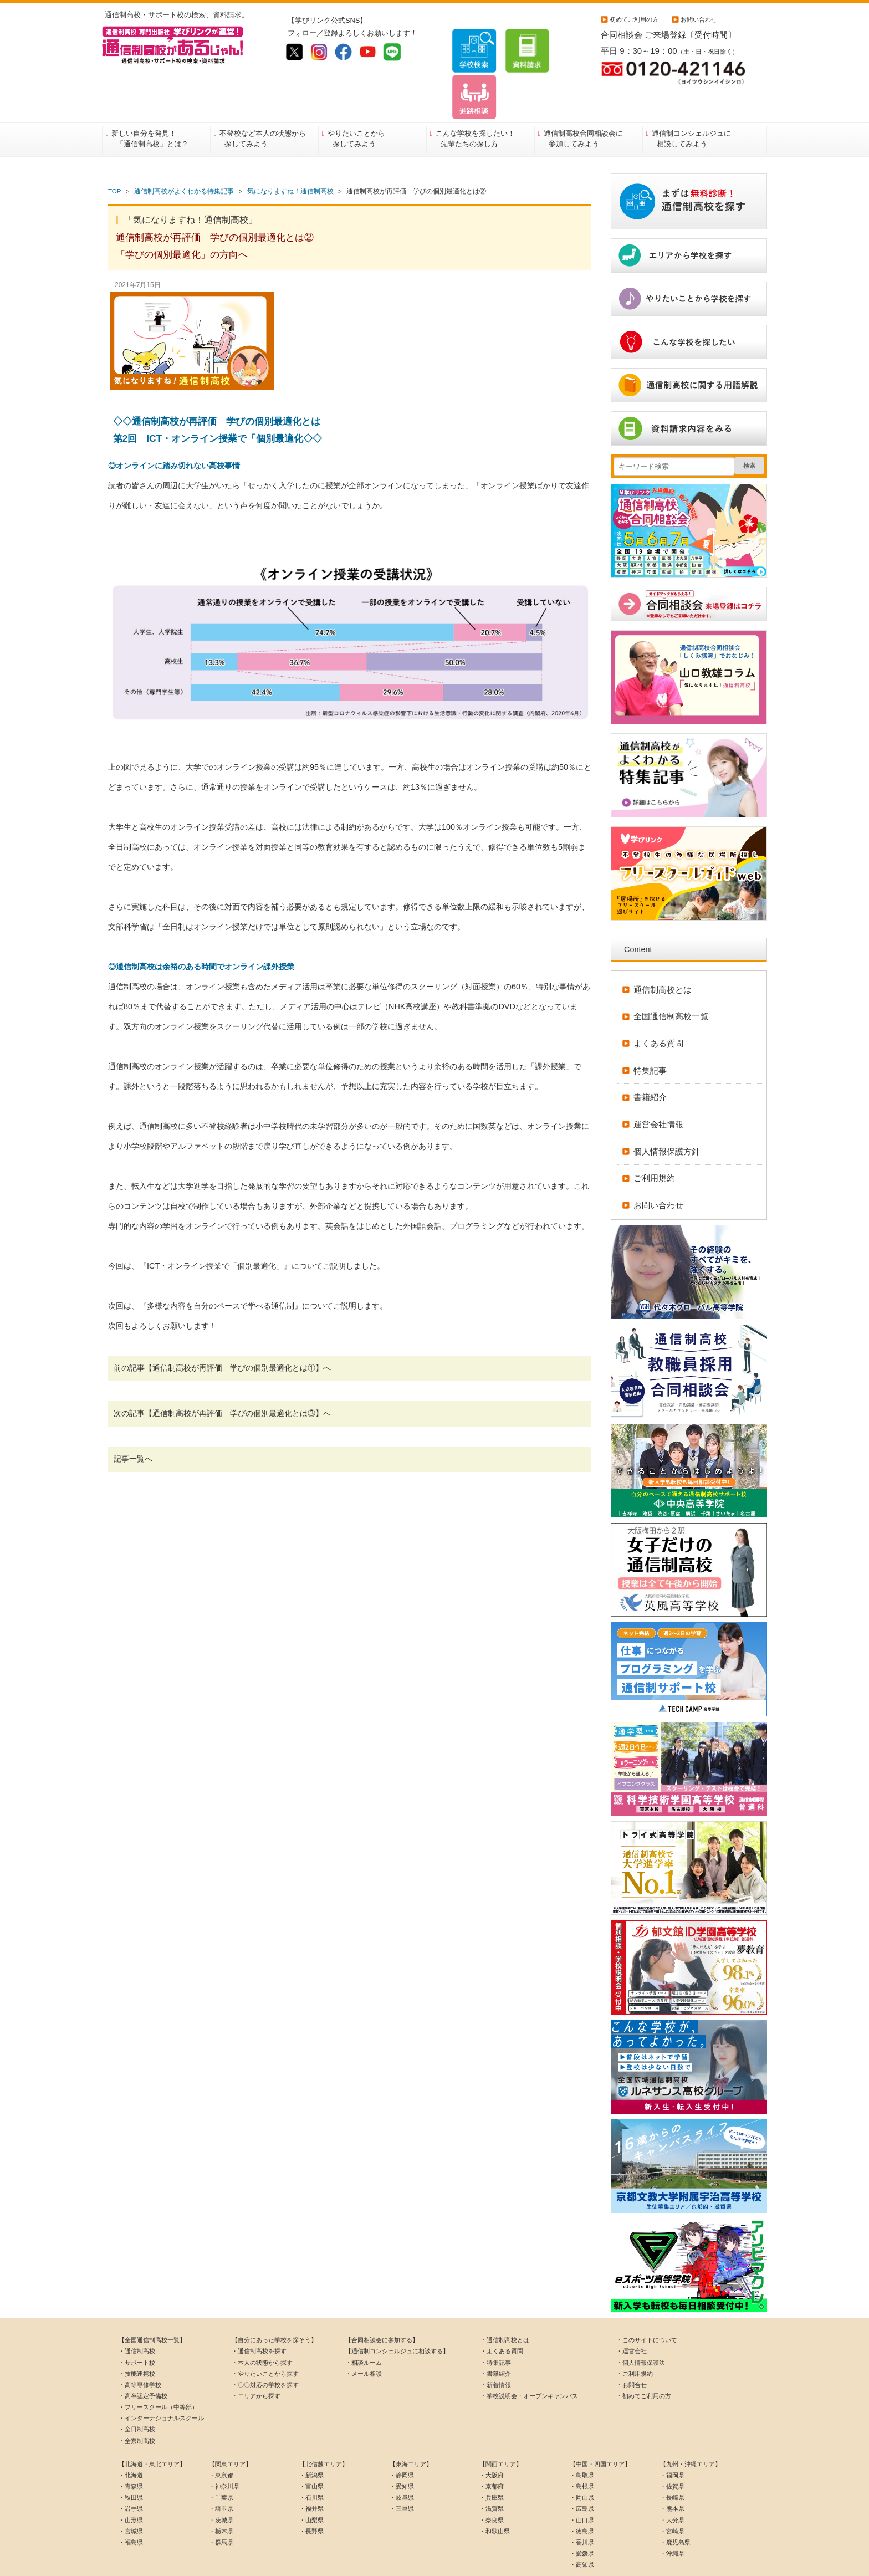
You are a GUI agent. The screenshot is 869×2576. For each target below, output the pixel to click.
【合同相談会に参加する (378, 2305)
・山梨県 (311, 2485)
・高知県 (582, 2530)
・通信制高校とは (504, 2305)
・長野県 (311, 2496)
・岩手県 (131, 2474)
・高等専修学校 (140, 2350)
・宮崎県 (672, 2496)
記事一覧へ (133, 1424)
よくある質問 (658, 1009)
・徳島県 (582, 2496)
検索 (749, 430)
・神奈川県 (224, 2452)
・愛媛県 (582, 2519)
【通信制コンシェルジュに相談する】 (397, 2316)
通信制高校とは (662, 954)
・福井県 (311, 2474)
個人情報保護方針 (666, 1116)
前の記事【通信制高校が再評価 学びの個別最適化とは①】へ (222, 1333)
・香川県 (582, 2507)
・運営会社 (631, 2316)
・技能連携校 (137, 2338)
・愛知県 (402, 2452)
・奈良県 (491, 2485)
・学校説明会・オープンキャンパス (529, 2361)
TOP (114, 157)
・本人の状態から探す (262, 2327)
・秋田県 (131, 2463)
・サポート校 (137, 2327)
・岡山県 (582, 2463)
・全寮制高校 (137, 2406)
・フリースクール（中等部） (158, 2372)
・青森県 (131, 2452)
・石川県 (311, 2463)
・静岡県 (402, 2440)
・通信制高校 (137, 2316)
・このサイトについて (646, 2305)
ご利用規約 (654, 1143)
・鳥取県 (582, 2440)
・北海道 (131, 2440)
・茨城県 (221, 2485)
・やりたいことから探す (265, 2338)
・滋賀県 (491, 2474)
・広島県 (582, 2474)
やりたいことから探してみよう (356, 103)
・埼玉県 (221, 2474)
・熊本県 (672, 2474)
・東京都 (221, 2440)
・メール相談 (363, 2338)
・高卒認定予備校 (143, 2361)
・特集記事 (495, 2327)
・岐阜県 (402, 2463)
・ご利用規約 (634, 2338)
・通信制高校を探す (259, 2316)
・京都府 (491, 2452)
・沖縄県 (672, 2519)
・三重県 (402, 2474)
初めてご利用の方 (634, 19)
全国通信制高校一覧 (670, 982)
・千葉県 (221, 2463)
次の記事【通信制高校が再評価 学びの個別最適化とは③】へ (222, 1378)
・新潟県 (311, 2440)
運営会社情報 (658, 1090)
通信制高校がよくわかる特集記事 (184, 157)
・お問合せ (631, 2350)
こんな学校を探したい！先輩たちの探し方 (475, 103)
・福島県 (131, 2507)
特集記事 (650, 1035)
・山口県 (582, 2485)
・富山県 (311, 2452)
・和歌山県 (494, 2496)
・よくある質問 (501, 2316)
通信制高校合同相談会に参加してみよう (583, 103)
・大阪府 (491, 2440)
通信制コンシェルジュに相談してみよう (691, 103)
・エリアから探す (256, 2361)
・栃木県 (221, 2496)
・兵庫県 (491, 2463)
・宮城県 (131, 2496)
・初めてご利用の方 (643, 2361)
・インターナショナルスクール (161, 2383)
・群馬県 (221, 2507)
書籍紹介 (650, 1062)
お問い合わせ (699, 19)
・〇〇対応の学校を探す (265, 2350)
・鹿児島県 (675, 2507)
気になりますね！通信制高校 (290, 157)
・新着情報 (495, 2350)
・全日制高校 (137, 2394)
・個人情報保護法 (640, 2327)
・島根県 (582, 2452)
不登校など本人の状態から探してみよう (262, 103)
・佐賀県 (672, 2452)
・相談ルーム (363, 2327)
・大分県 (672, 2485)
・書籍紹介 (495, 2338)
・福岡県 (672, 2440)
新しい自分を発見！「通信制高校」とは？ (150, 103)
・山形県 (131, 2485)
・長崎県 (672, 2463)
